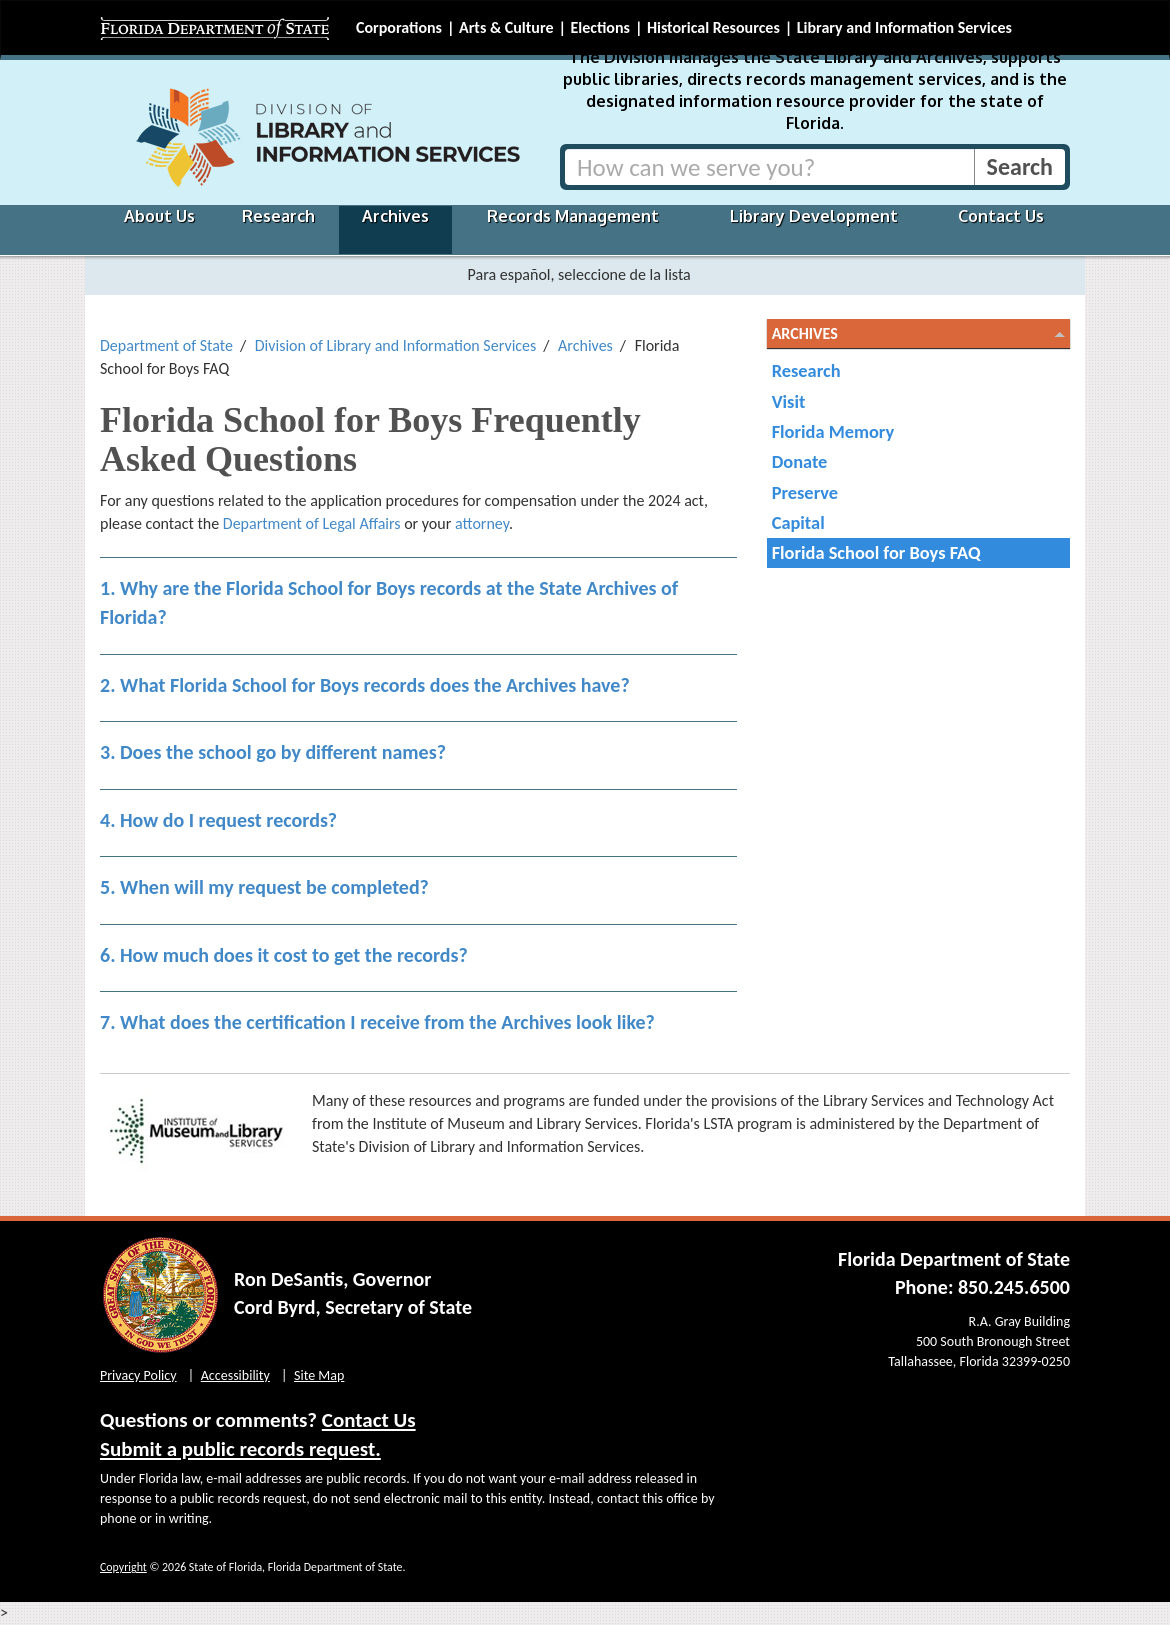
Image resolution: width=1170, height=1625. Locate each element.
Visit (789, 401)
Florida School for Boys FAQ (876, 552)
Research (278, 216)
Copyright (123, 1567)
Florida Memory (833, 431)
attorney (482, 523)
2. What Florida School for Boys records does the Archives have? (365, 685)
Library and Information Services (904, 27)
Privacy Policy (138, 1375)
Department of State (166, 345)
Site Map (319, 1375)
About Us (159, 216)
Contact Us (1001, 216)
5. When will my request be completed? (264, 887)
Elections (599, 27)
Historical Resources (713, 27)
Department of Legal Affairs (312, 523)
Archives (395, 216)
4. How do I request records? (218, 820)
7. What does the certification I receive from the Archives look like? (377, 1022)
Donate (800, 461)
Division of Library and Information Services (396, 345)
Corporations (399, 27)
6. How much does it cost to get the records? (284, 955)
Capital (798, 522)
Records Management (573, 216)
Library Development (814, 216)
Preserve (805, 492)
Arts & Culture (506, 27)
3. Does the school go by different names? (273, 752)
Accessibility (235, 1375)
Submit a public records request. (240, 1449)
